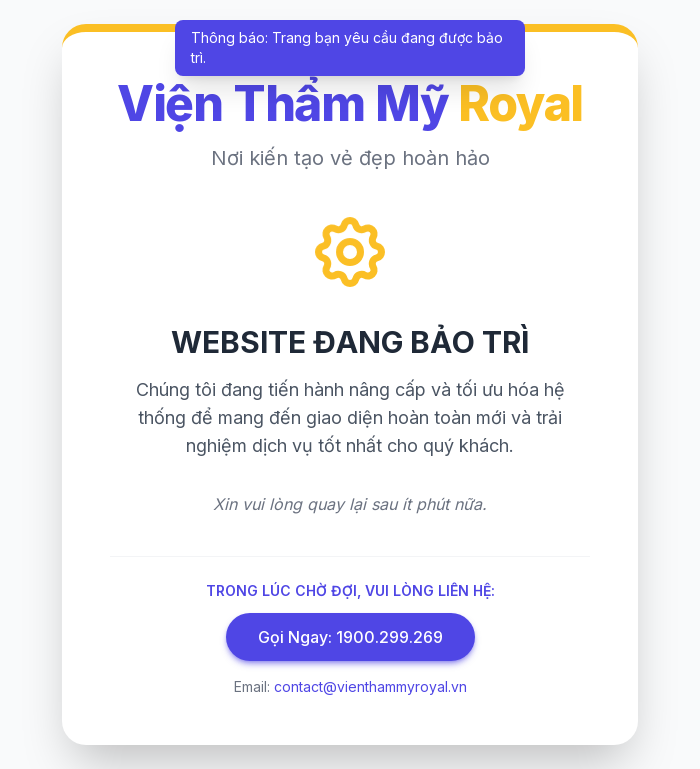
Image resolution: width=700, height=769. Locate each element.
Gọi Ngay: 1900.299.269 (350, 637)
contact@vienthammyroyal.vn (370, 686)
